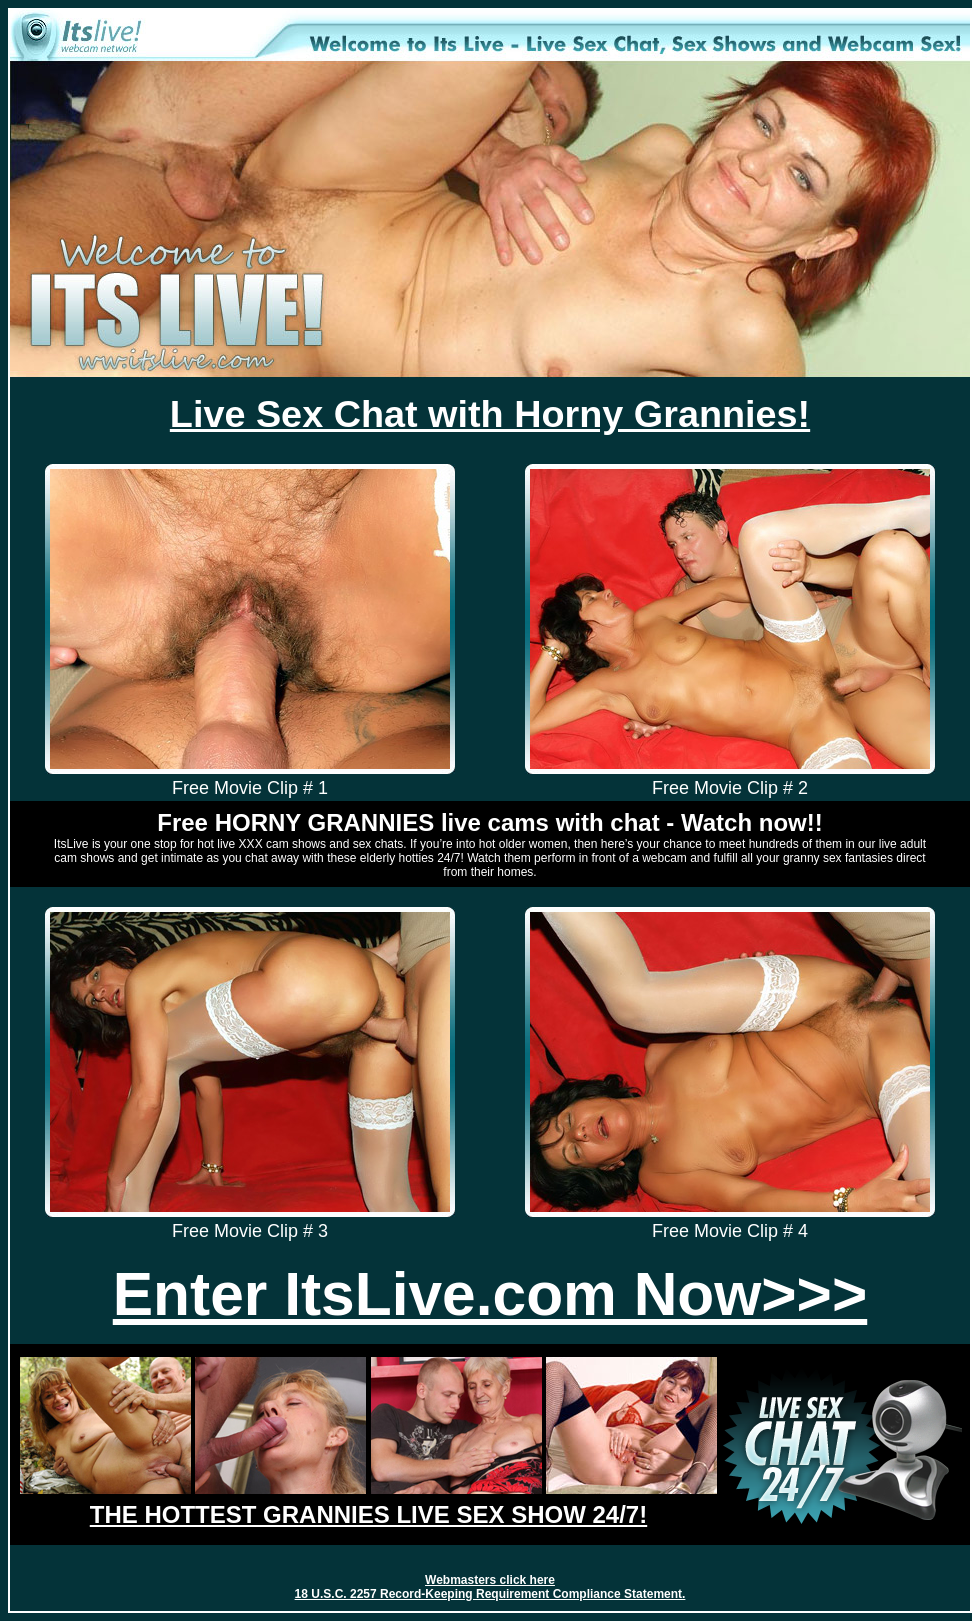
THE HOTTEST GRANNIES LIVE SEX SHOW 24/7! (368, 1514)
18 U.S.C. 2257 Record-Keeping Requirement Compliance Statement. (490, 1594)
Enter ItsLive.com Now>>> (490, 1294)
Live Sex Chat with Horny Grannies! (490, 414)
